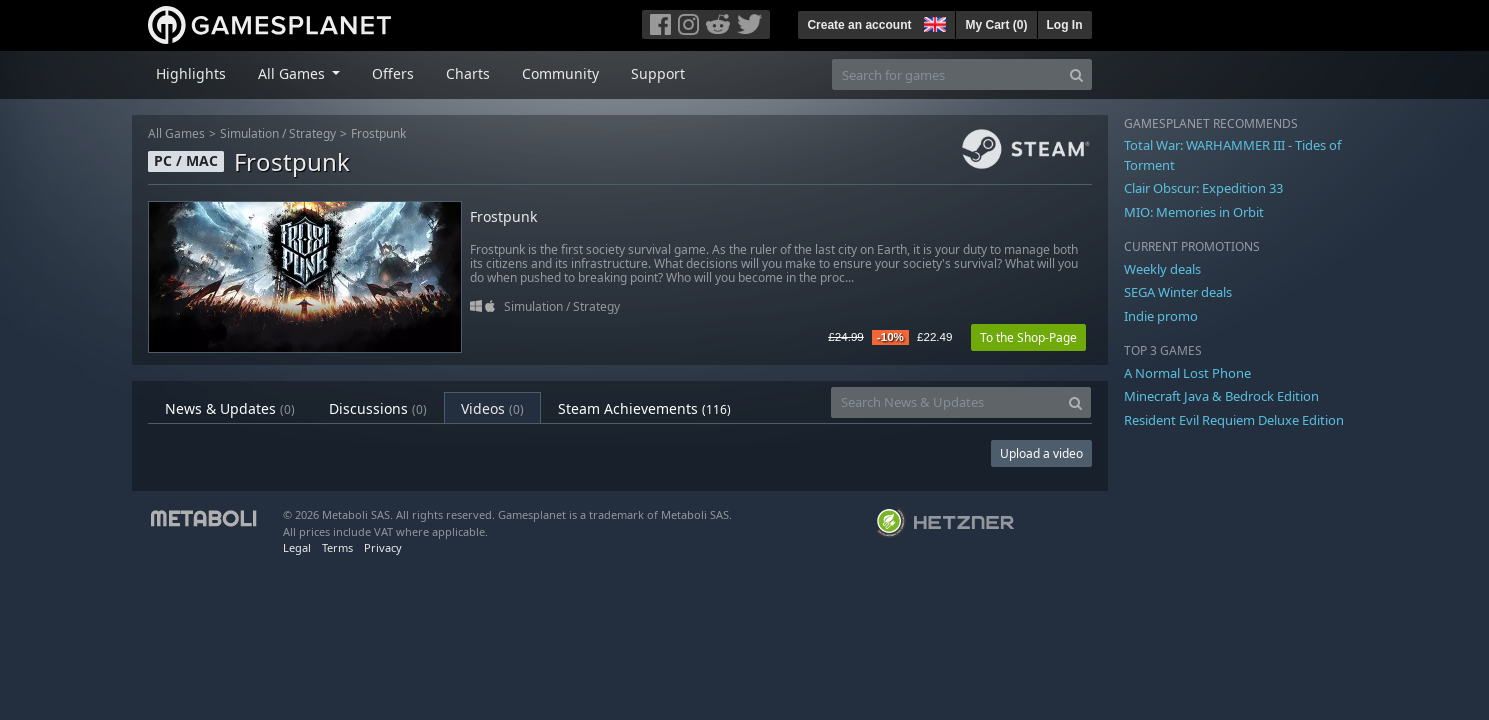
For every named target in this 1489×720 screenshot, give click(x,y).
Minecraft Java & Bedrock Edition (1221, 396)
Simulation (249, 133)
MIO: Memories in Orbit (1194, 212)
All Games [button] (293, 73)
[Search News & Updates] (946, 402)
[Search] (1076, 74)
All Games (176, 133)
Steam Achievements (644, 408)
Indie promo (1161, 316)
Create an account (859, 25)
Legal (297, 547)
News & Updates (230, 408)
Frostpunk (378, 133)
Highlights (191, 73)
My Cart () (996, 25)
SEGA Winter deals (1178, 292)
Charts (468, 73)
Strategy (312, 133)
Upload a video (1041, 453)
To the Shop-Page (1028, 337)
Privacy (383, 547)
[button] (933, 22)
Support (658, 73)
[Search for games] (947, 74)
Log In (1065, 25)
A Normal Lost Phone (1187, 373)
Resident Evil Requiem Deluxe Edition (1234, 420)
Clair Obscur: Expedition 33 (1203, 188)
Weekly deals (1162, 269)
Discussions (378, 408)
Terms (337, 547)
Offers (393, 73)
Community (560, 73)
